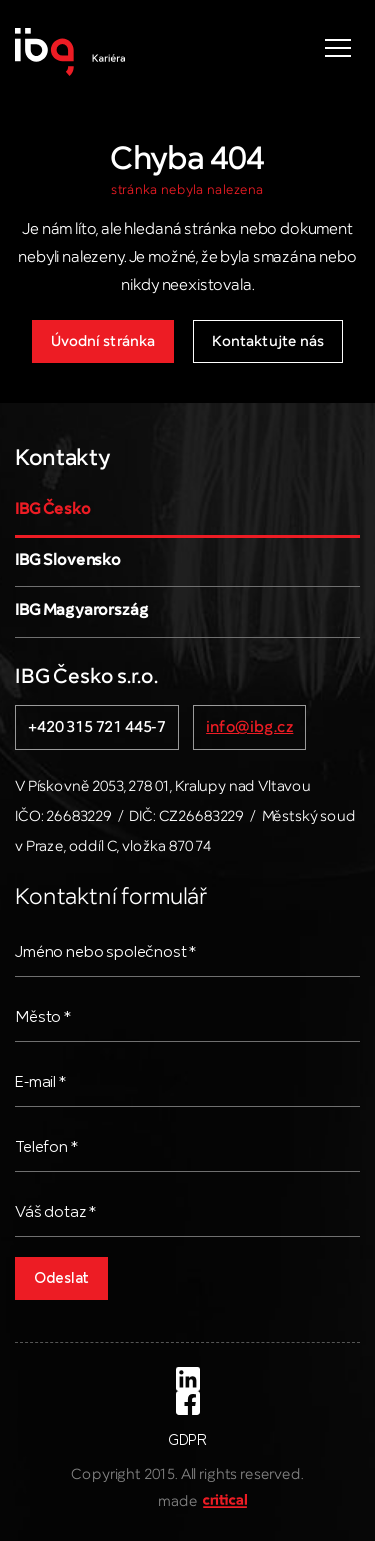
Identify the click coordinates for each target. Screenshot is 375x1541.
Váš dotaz (55, 1213)
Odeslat (61, 1279)
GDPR (187, 1441)
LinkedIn (188, 1379)
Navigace (338, 48)
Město (43, 1018)
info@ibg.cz (249, 728)
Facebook (188, 1403)
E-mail (40, 1083)
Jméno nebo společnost (105, 953)
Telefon (46, 1148)
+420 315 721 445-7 (97, 728)
